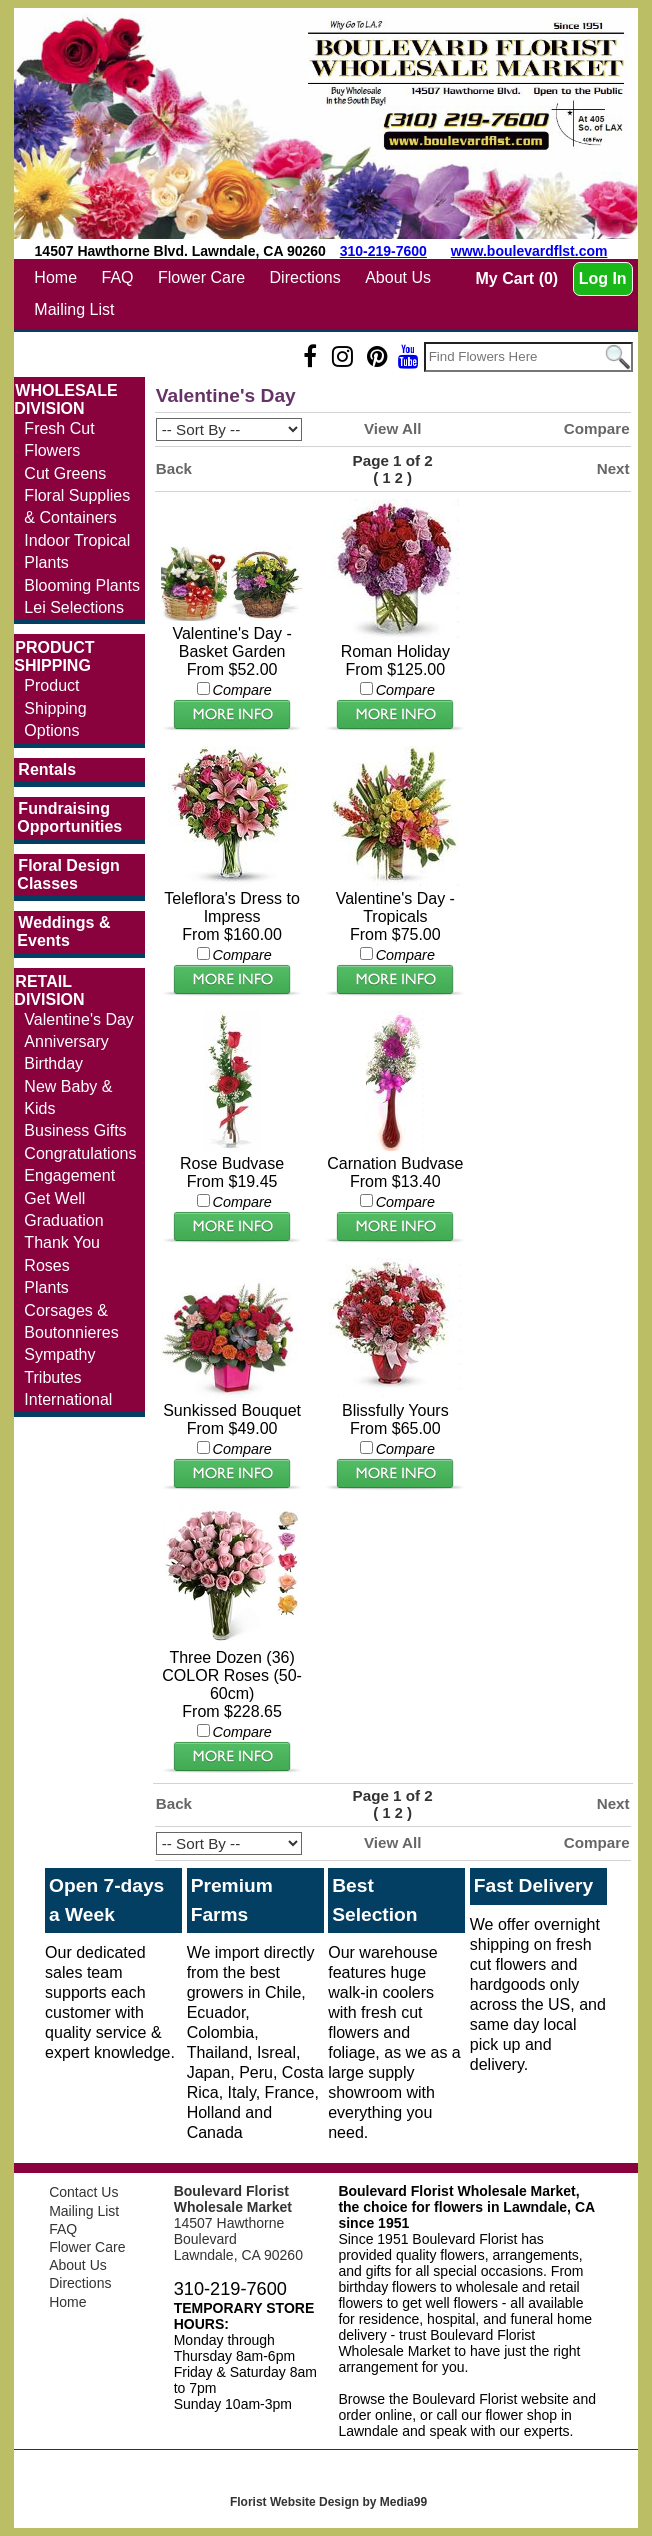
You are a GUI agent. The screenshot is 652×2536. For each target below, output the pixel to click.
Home (55, 277)
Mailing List (74, 309)
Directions (305, 277)
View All (392, 428)
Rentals (47, 769)
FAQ (118, 277)
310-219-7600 (383, 251)
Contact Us (83, 2192)
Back (174, 468)
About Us (398, 277)
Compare (597, 428)
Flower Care (201, 277)
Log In (603, 278)
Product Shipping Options (55, 708)
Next (613, 468)
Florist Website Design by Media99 (328, 2502)
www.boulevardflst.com (529, 251)
